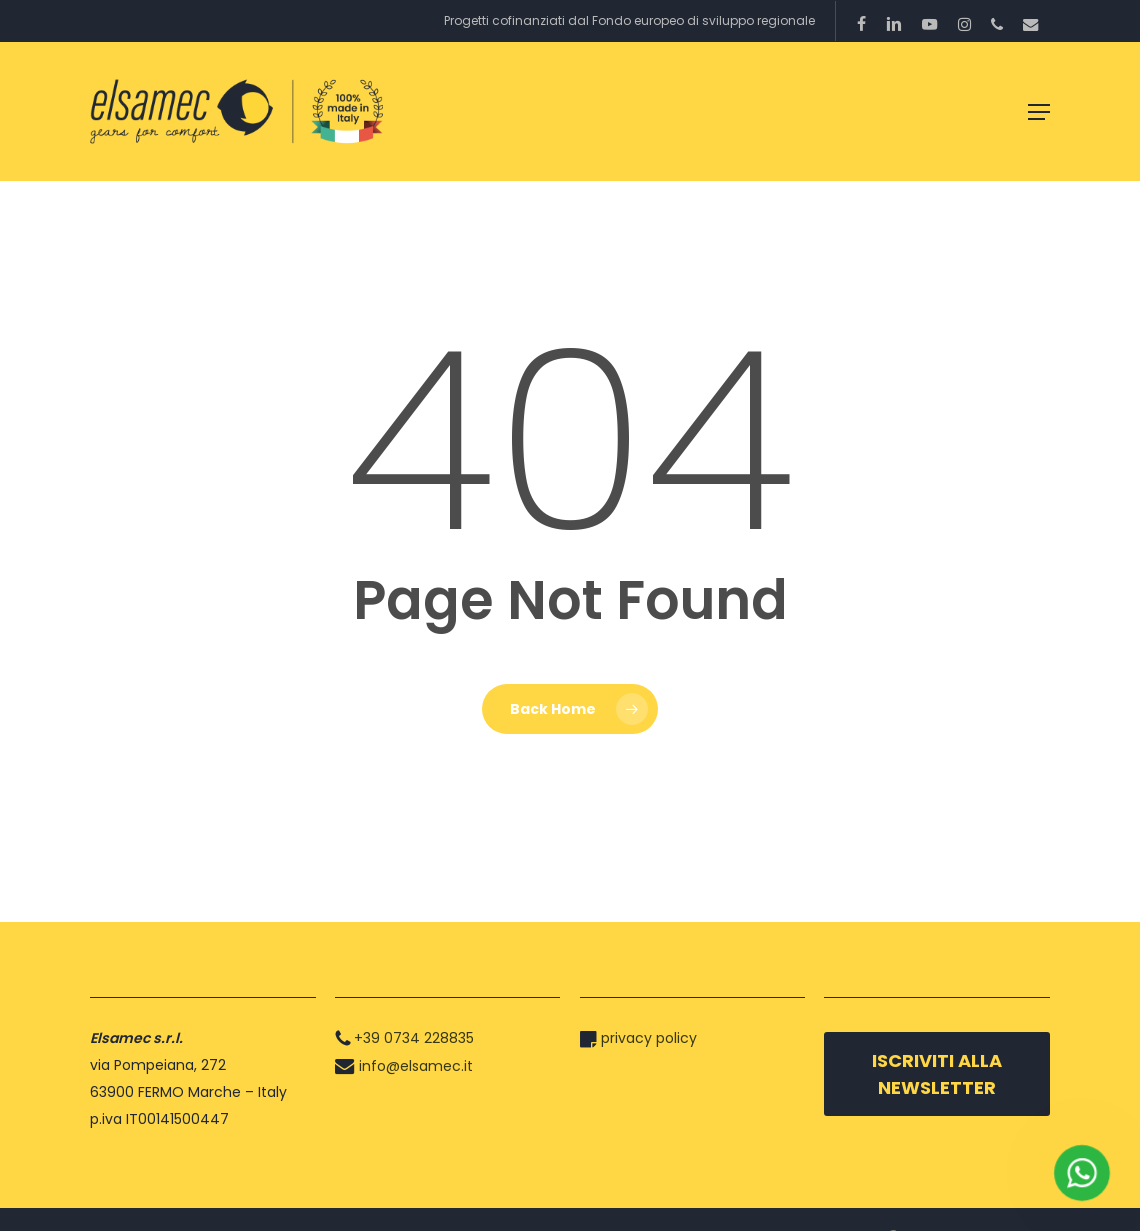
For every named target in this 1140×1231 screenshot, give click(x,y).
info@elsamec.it (416, 1066)
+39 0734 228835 (414, 1038)
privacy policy (649, 1038)
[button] (1039, 112)
